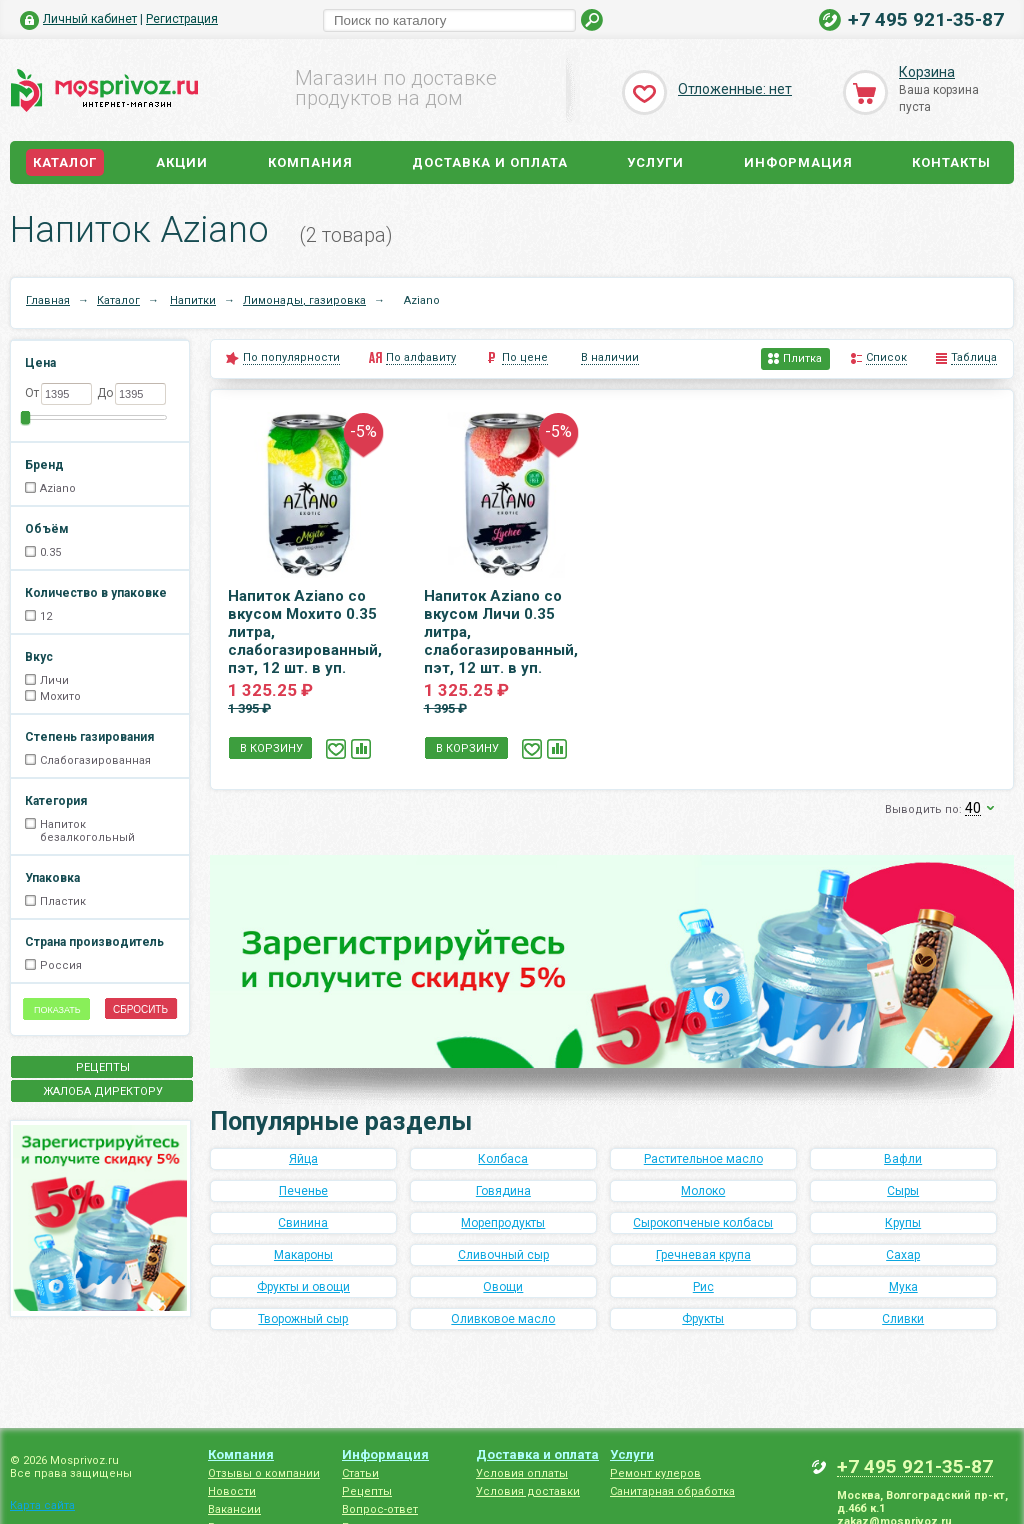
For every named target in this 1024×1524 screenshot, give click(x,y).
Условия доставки (528, 1491)
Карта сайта (42, 1505)
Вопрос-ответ (380, 1509)
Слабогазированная (95, 760)
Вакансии (234, 1509)
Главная (48, 300)
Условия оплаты (522, 1473)
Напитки (193, 300)
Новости (232, 1491)
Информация (798, 162)
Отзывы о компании (264, 1473)
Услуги (655, 162)
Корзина (927, 72)
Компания (310, 162)
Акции (182, 162)
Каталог (65, 162)
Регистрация (182, 19)
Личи (54, 680)
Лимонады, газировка (304, 300)
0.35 (50, 552)
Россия (61, 965)
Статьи (360, 1473)
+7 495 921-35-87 (926, 19)
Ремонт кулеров (655, 1473)
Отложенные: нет (735, 89)
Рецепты (367, 1491)
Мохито (60, 696)
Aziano (58, 488)
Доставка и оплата (490, 162)
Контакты (951, 162)
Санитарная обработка (672, 1491)
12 (46, 616)
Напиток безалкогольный (87, 831)
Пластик (63, 901)
